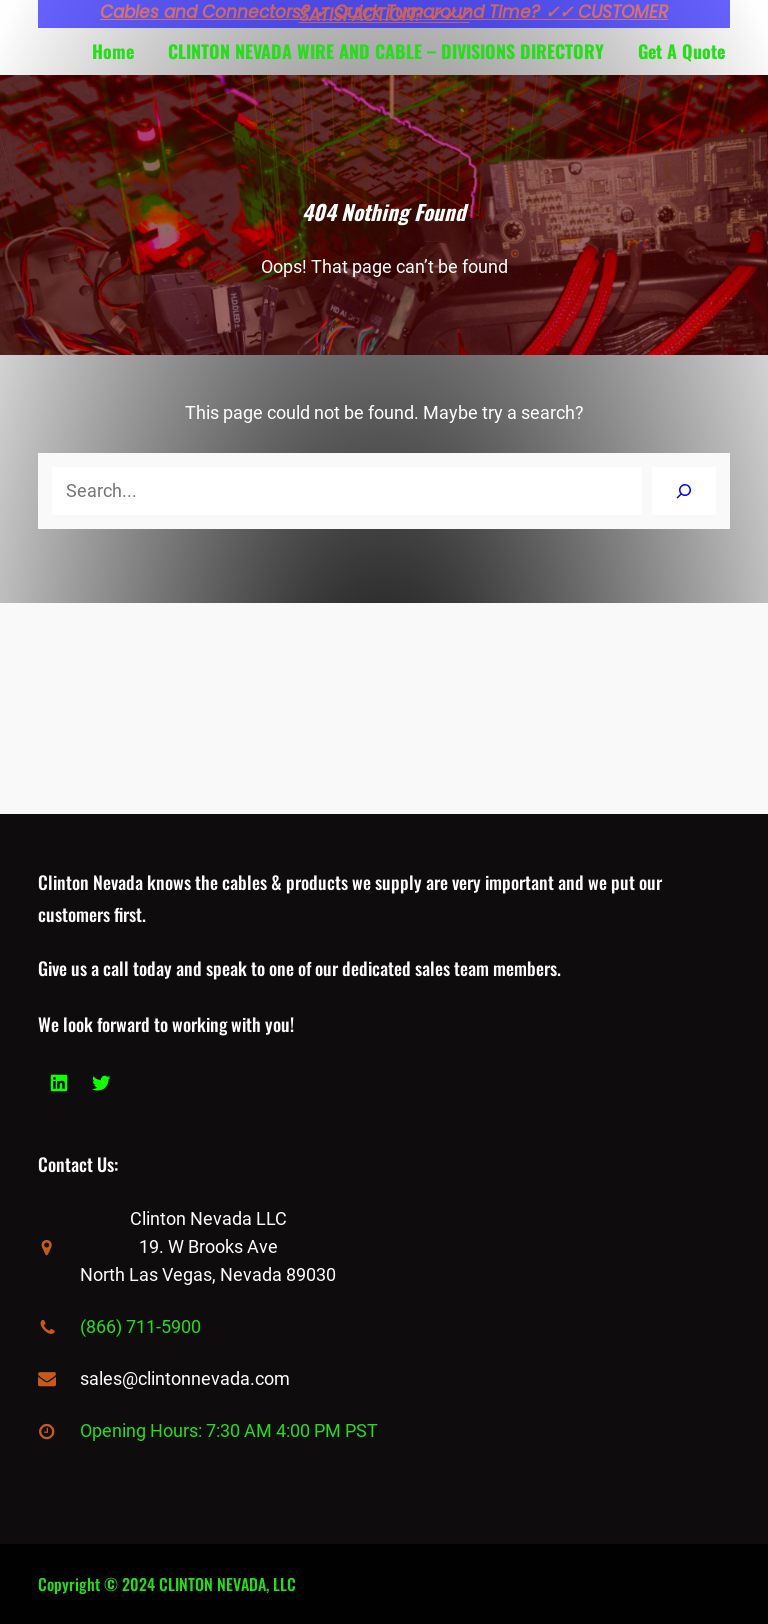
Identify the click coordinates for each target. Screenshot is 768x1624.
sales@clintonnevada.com (185, 1378)
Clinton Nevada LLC (208, 1218)
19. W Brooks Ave (208, 1246)
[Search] (684, 491)
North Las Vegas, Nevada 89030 (208, 1274)
